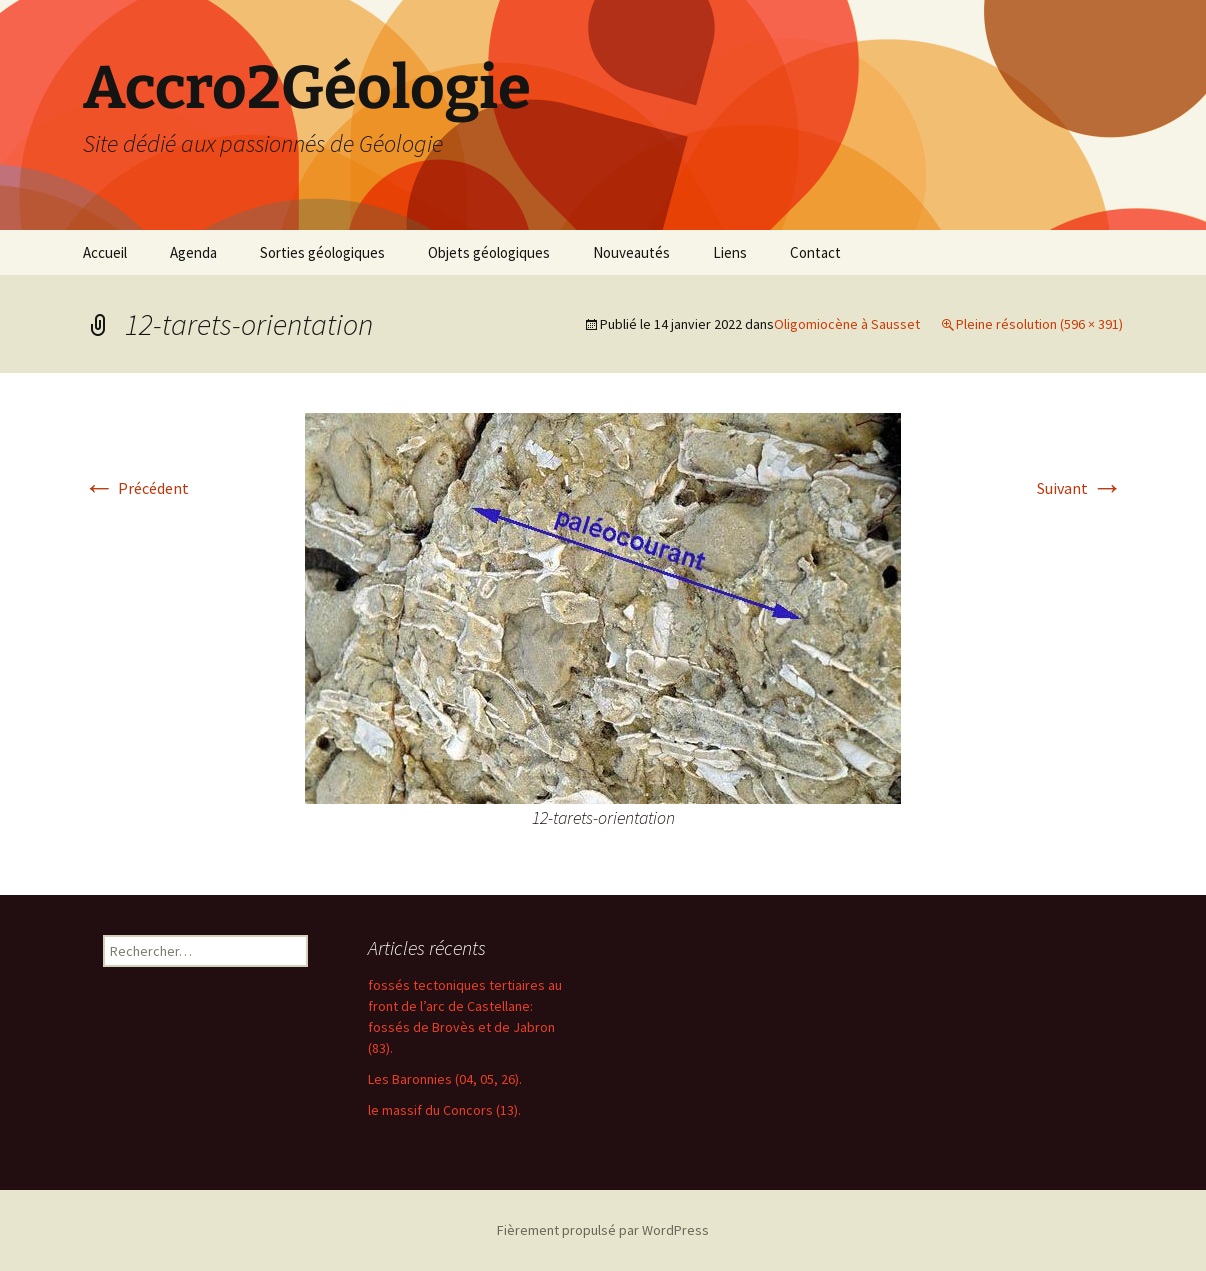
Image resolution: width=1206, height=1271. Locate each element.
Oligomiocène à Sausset (847, 324)
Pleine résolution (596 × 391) (1039, 324)
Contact (815, 252)
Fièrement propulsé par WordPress (603, 1230)
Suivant (1080, 488)
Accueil (105, 252)
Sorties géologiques (322, 252)
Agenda (193, 252)
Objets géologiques (489, 252)
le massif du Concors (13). (444, 1110)
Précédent (136, 488)
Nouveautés (631, 252)
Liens (730, 252)
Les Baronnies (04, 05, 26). (445, 1079)
